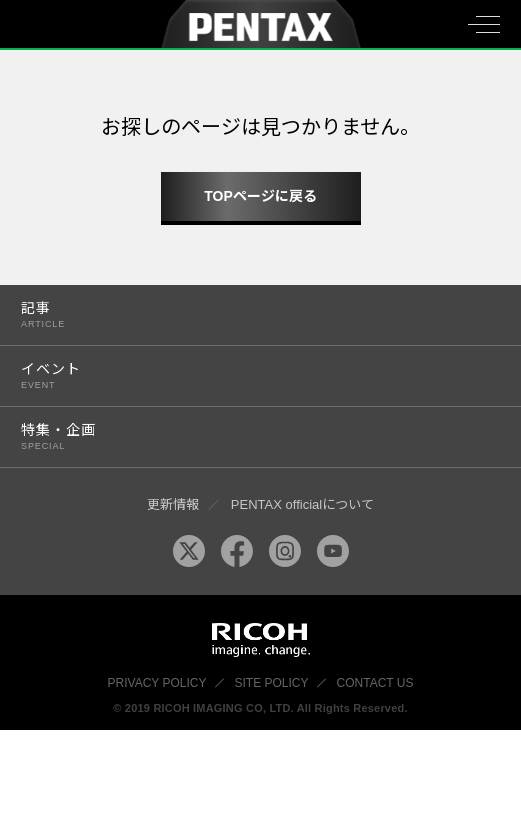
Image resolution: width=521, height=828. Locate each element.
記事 (246, 314)
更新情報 (173, 504)
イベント (246, 375)
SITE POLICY (272, 683)
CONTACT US (375, 683)
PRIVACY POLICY (157, 683)
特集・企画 (246, 436)
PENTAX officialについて (302, 504)
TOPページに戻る (260, 196)
